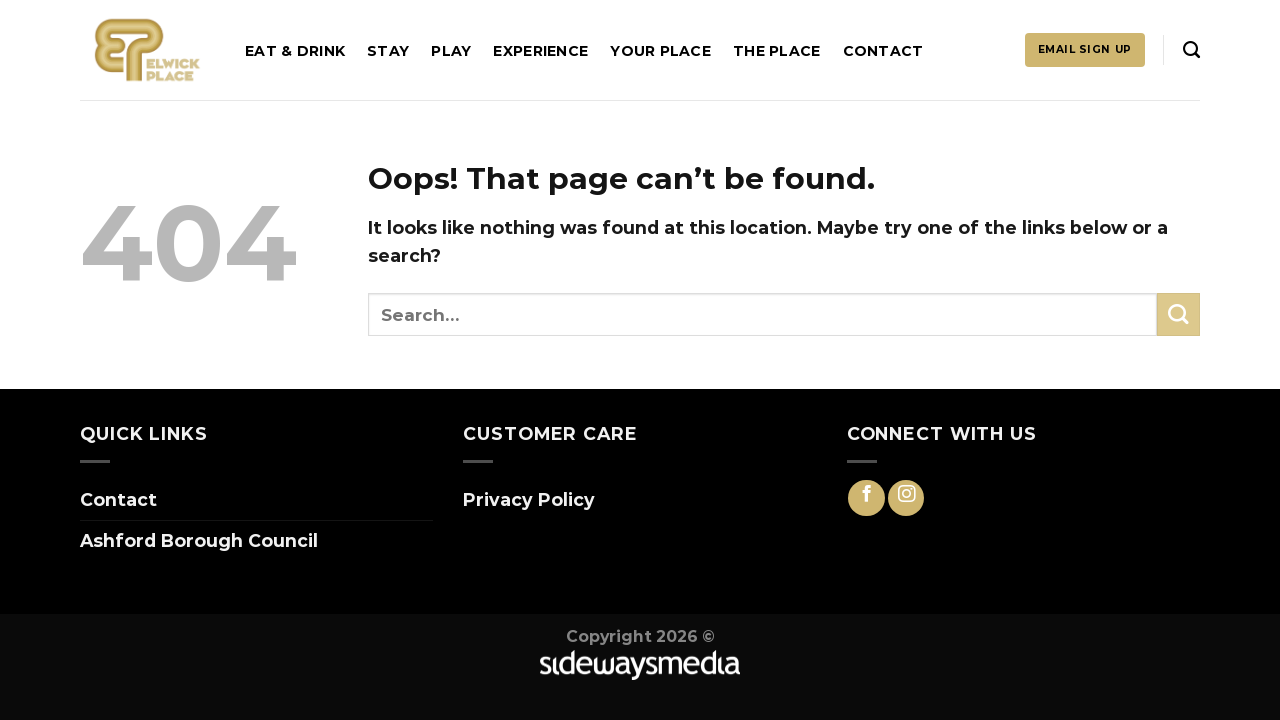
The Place (777, 51)
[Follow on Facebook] (866, 498)
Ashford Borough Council (199, 540)
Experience (540, 51)
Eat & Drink (295, 51)
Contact (883, 51)
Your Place (660, 51)
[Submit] (1178, 314)
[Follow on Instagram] (906, 498)
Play (451, 51)
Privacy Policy (529, 499)
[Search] (1191, 50)
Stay (388, 51)
